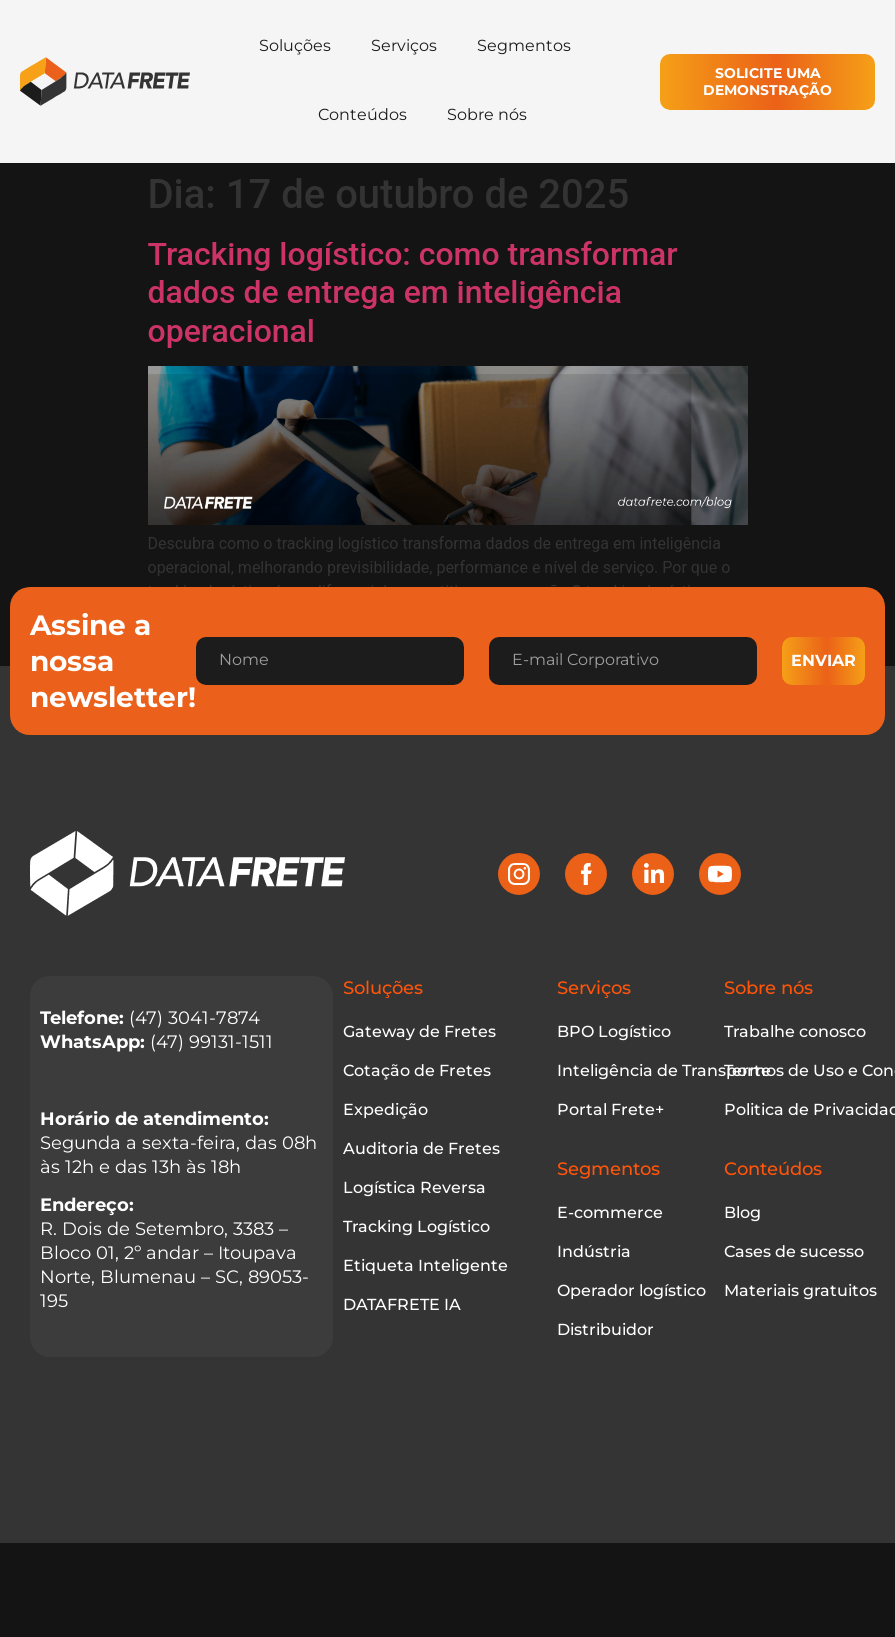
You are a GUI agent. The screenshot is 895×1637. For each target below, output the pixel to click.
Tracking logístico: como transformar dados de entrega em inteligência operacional (413, 292)
